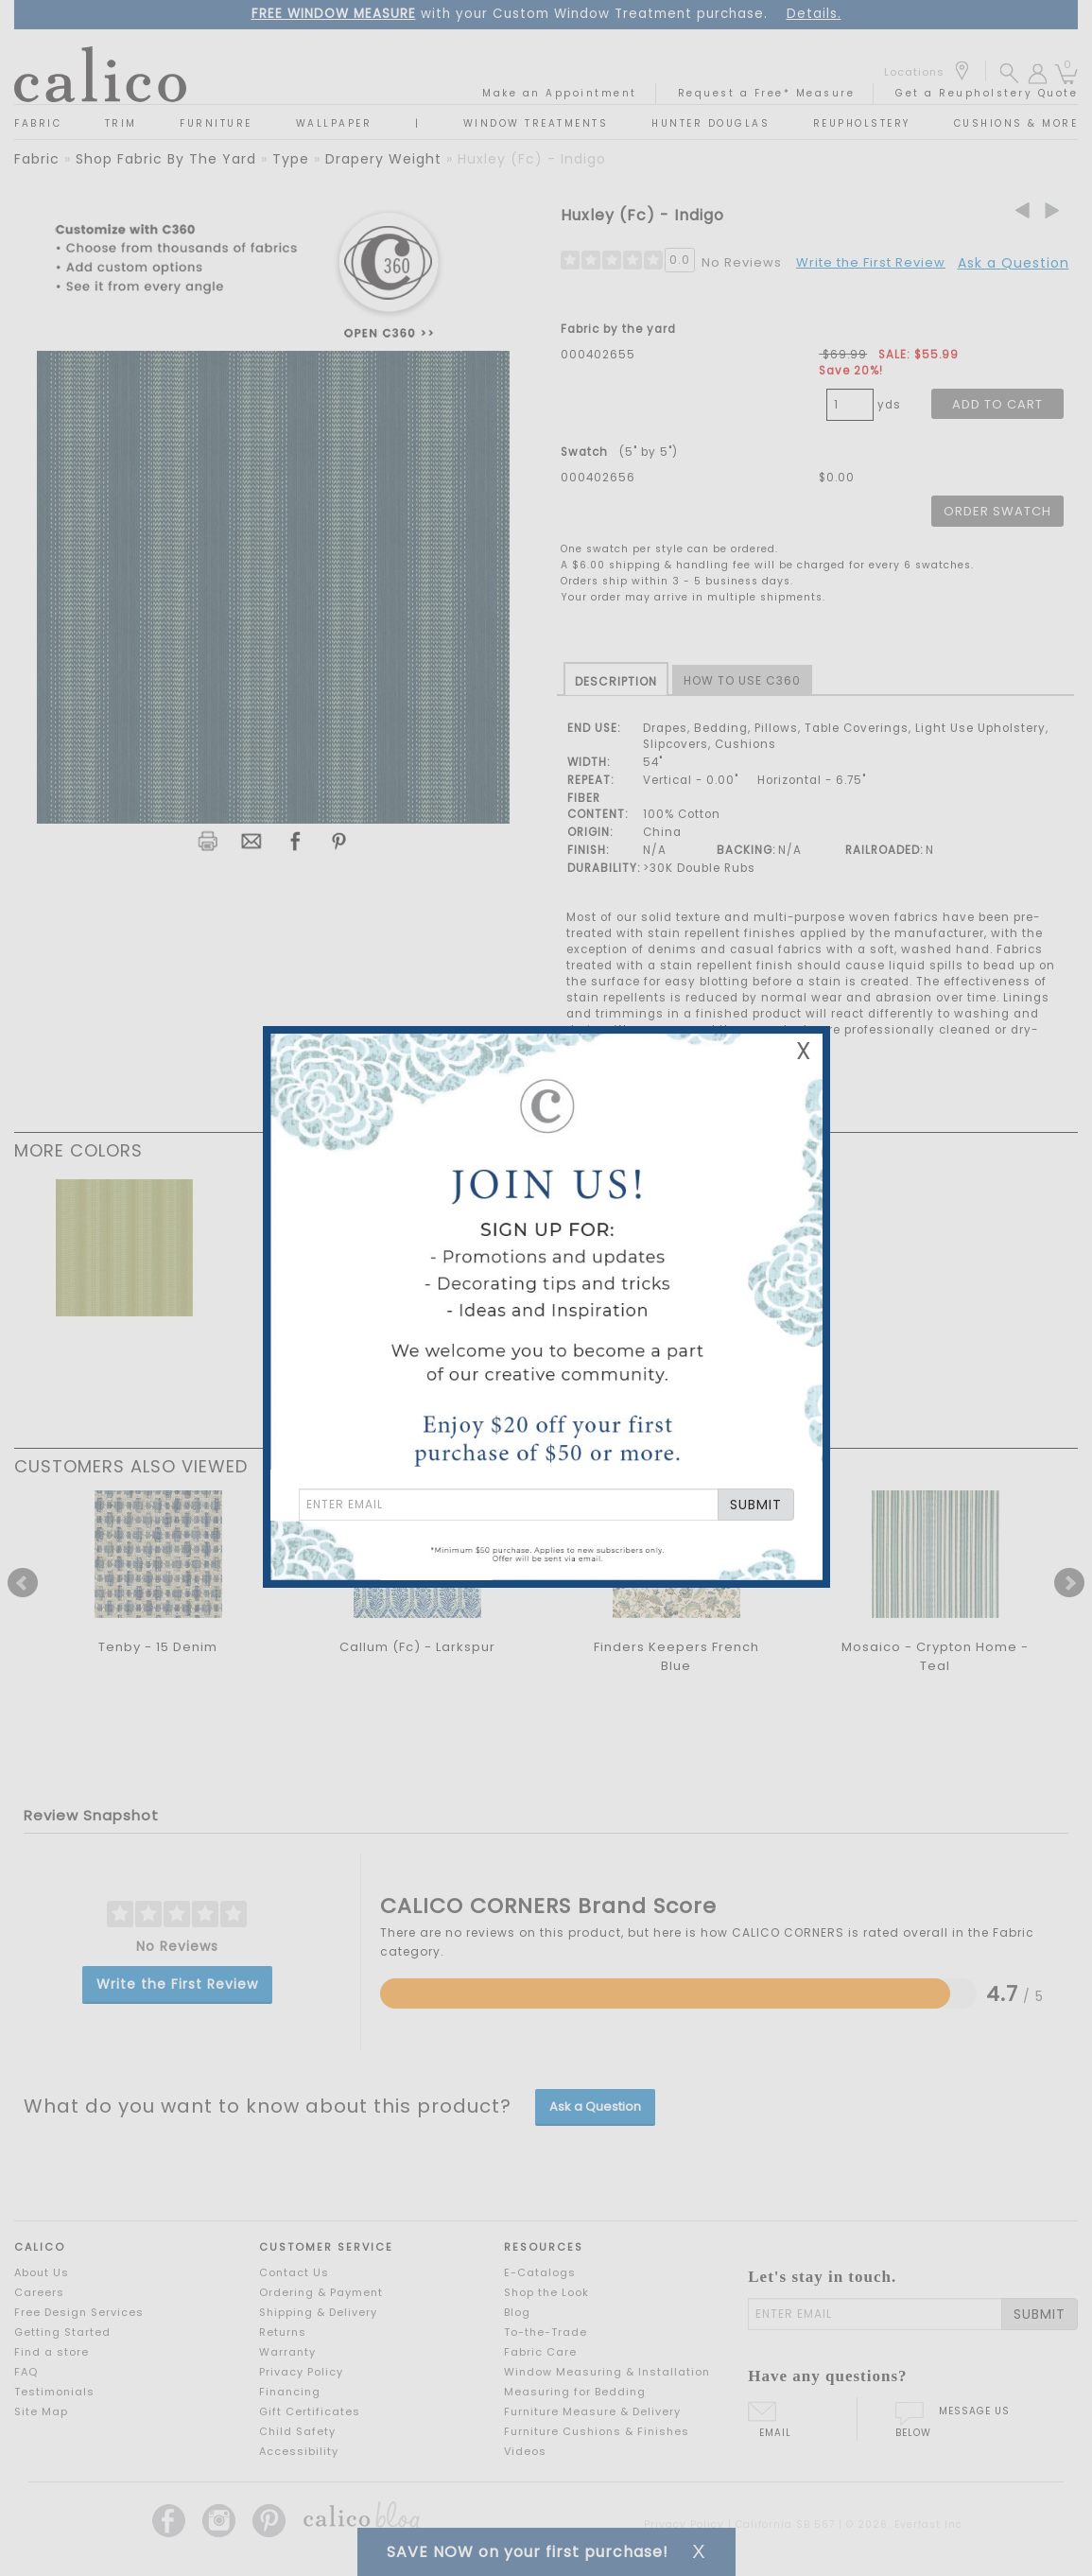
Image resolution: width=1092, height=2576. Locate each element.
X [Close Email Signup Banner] (803, 1051)
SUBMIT (756, 1504)
